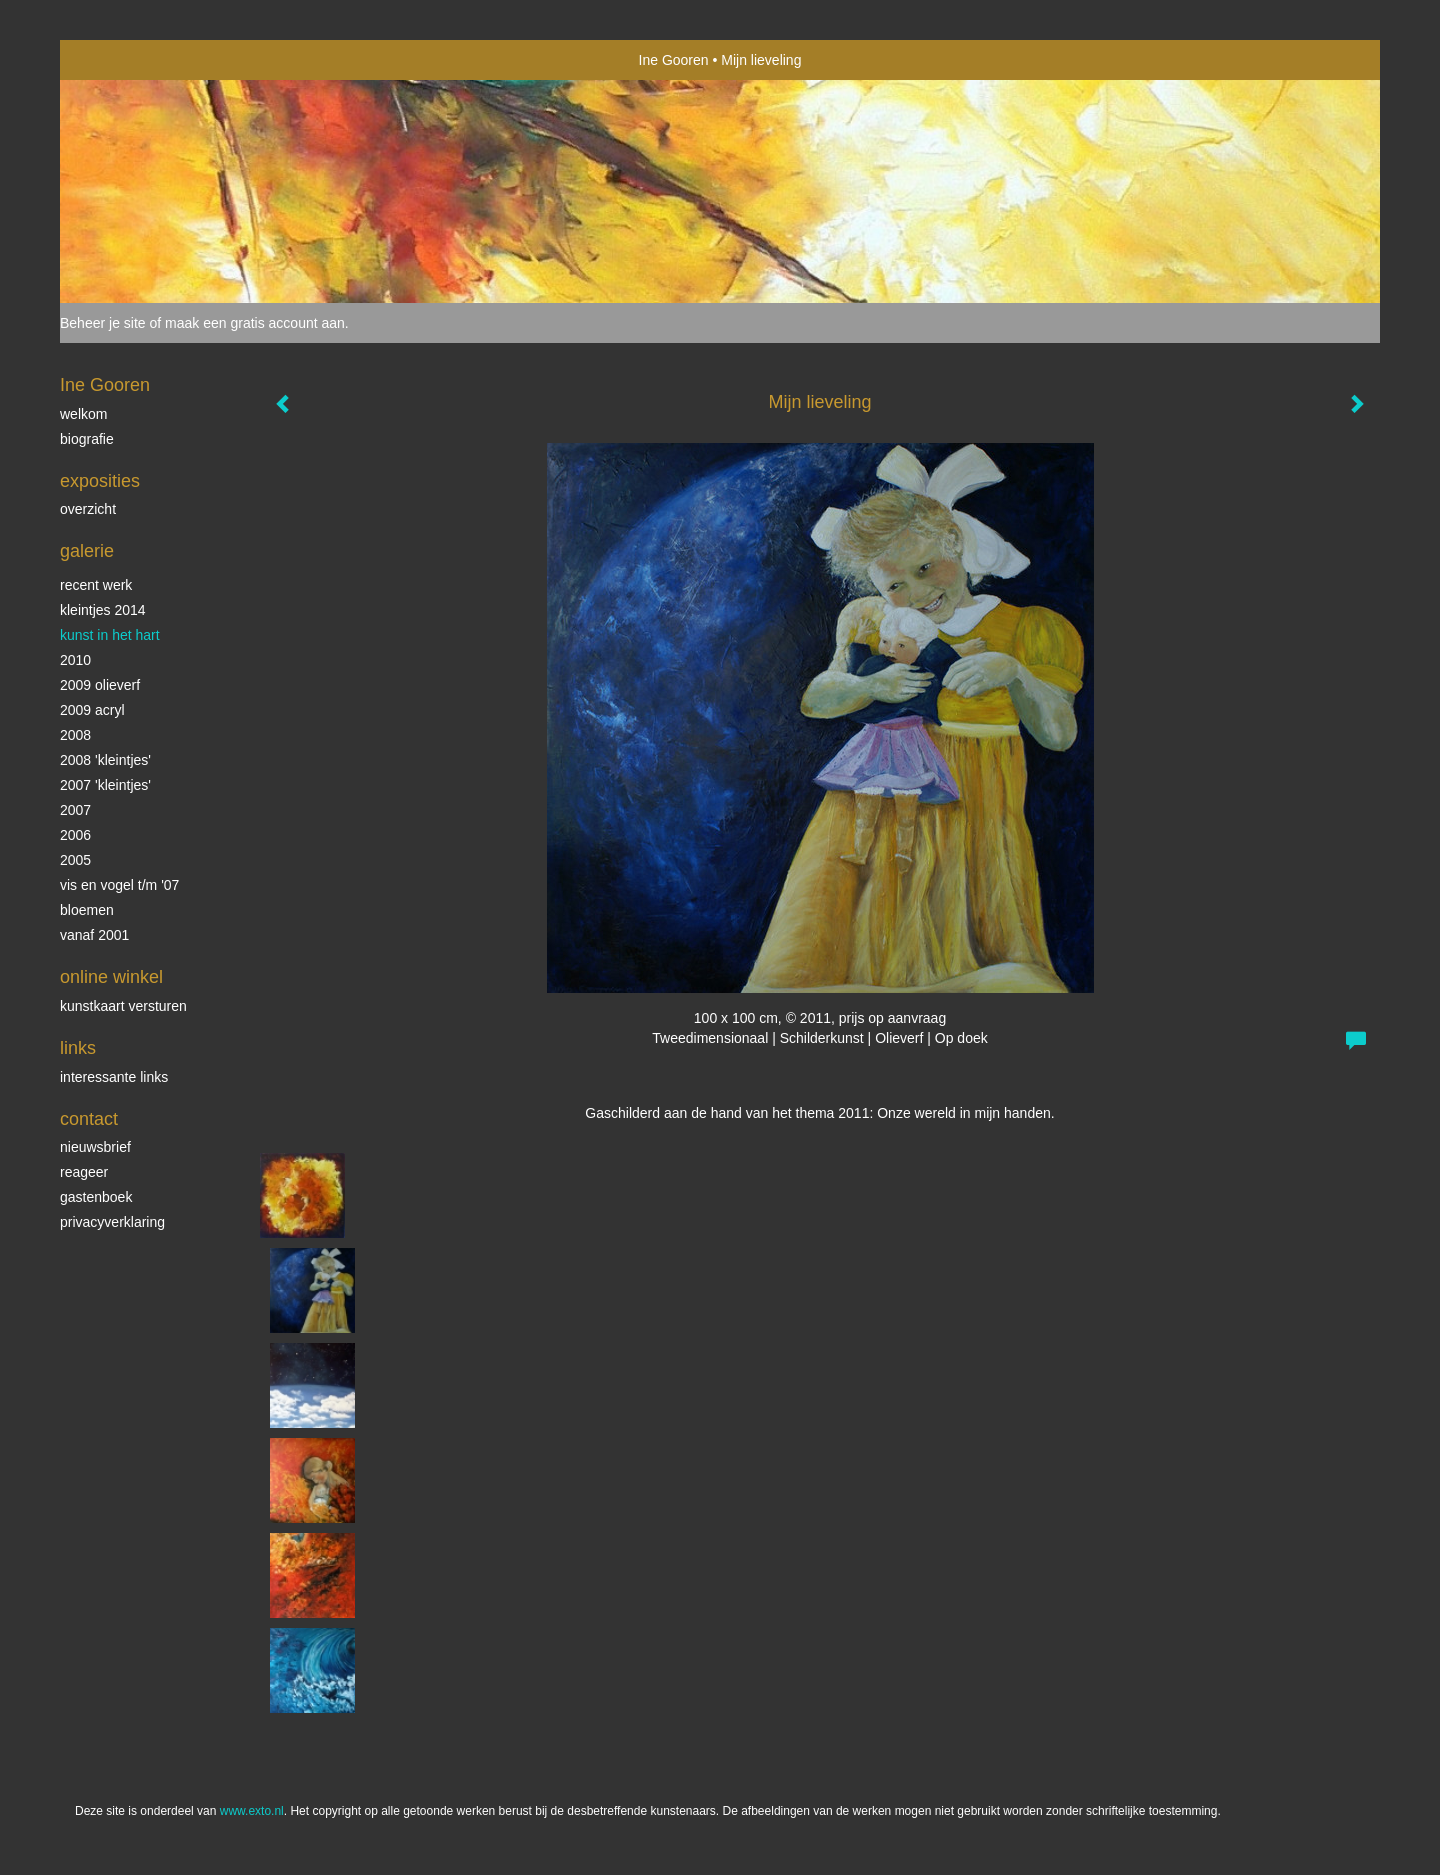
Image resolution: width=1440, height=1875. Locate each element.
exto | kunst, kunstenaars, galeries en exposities (116, 60)
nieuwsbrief (95, 1147)
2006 (75, 835)
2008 (75, 735)
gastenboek (96, 1197)
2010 (75, 660)
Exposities (100, 481)
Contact (89, 1119)
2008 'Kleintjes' (105, 760)
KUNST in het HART (110, 635)
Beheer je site (103, 323)
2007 (75, 810)
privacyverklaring (112, 1222)
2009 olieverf (100, 685)
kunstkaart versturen (123, 1006)
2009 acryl (92, 710)
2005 (75, 860)
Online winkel (111, 977)
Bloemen (87, 910)
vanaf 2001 (94, 935)
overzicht (88, 509)
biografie (87, 439)
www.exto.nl (252, 1811)
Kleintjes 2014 (103, 610)
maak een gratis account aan (255, 323)
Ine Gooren (674, 60)
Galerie (87, 551)
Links (78, 1048)
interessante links (114, 1077)
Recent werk (96, 585)
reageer (84, 1172)
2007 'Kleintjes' (105, 785)
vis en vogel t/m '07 (119, 885)
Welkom (83, 414)
